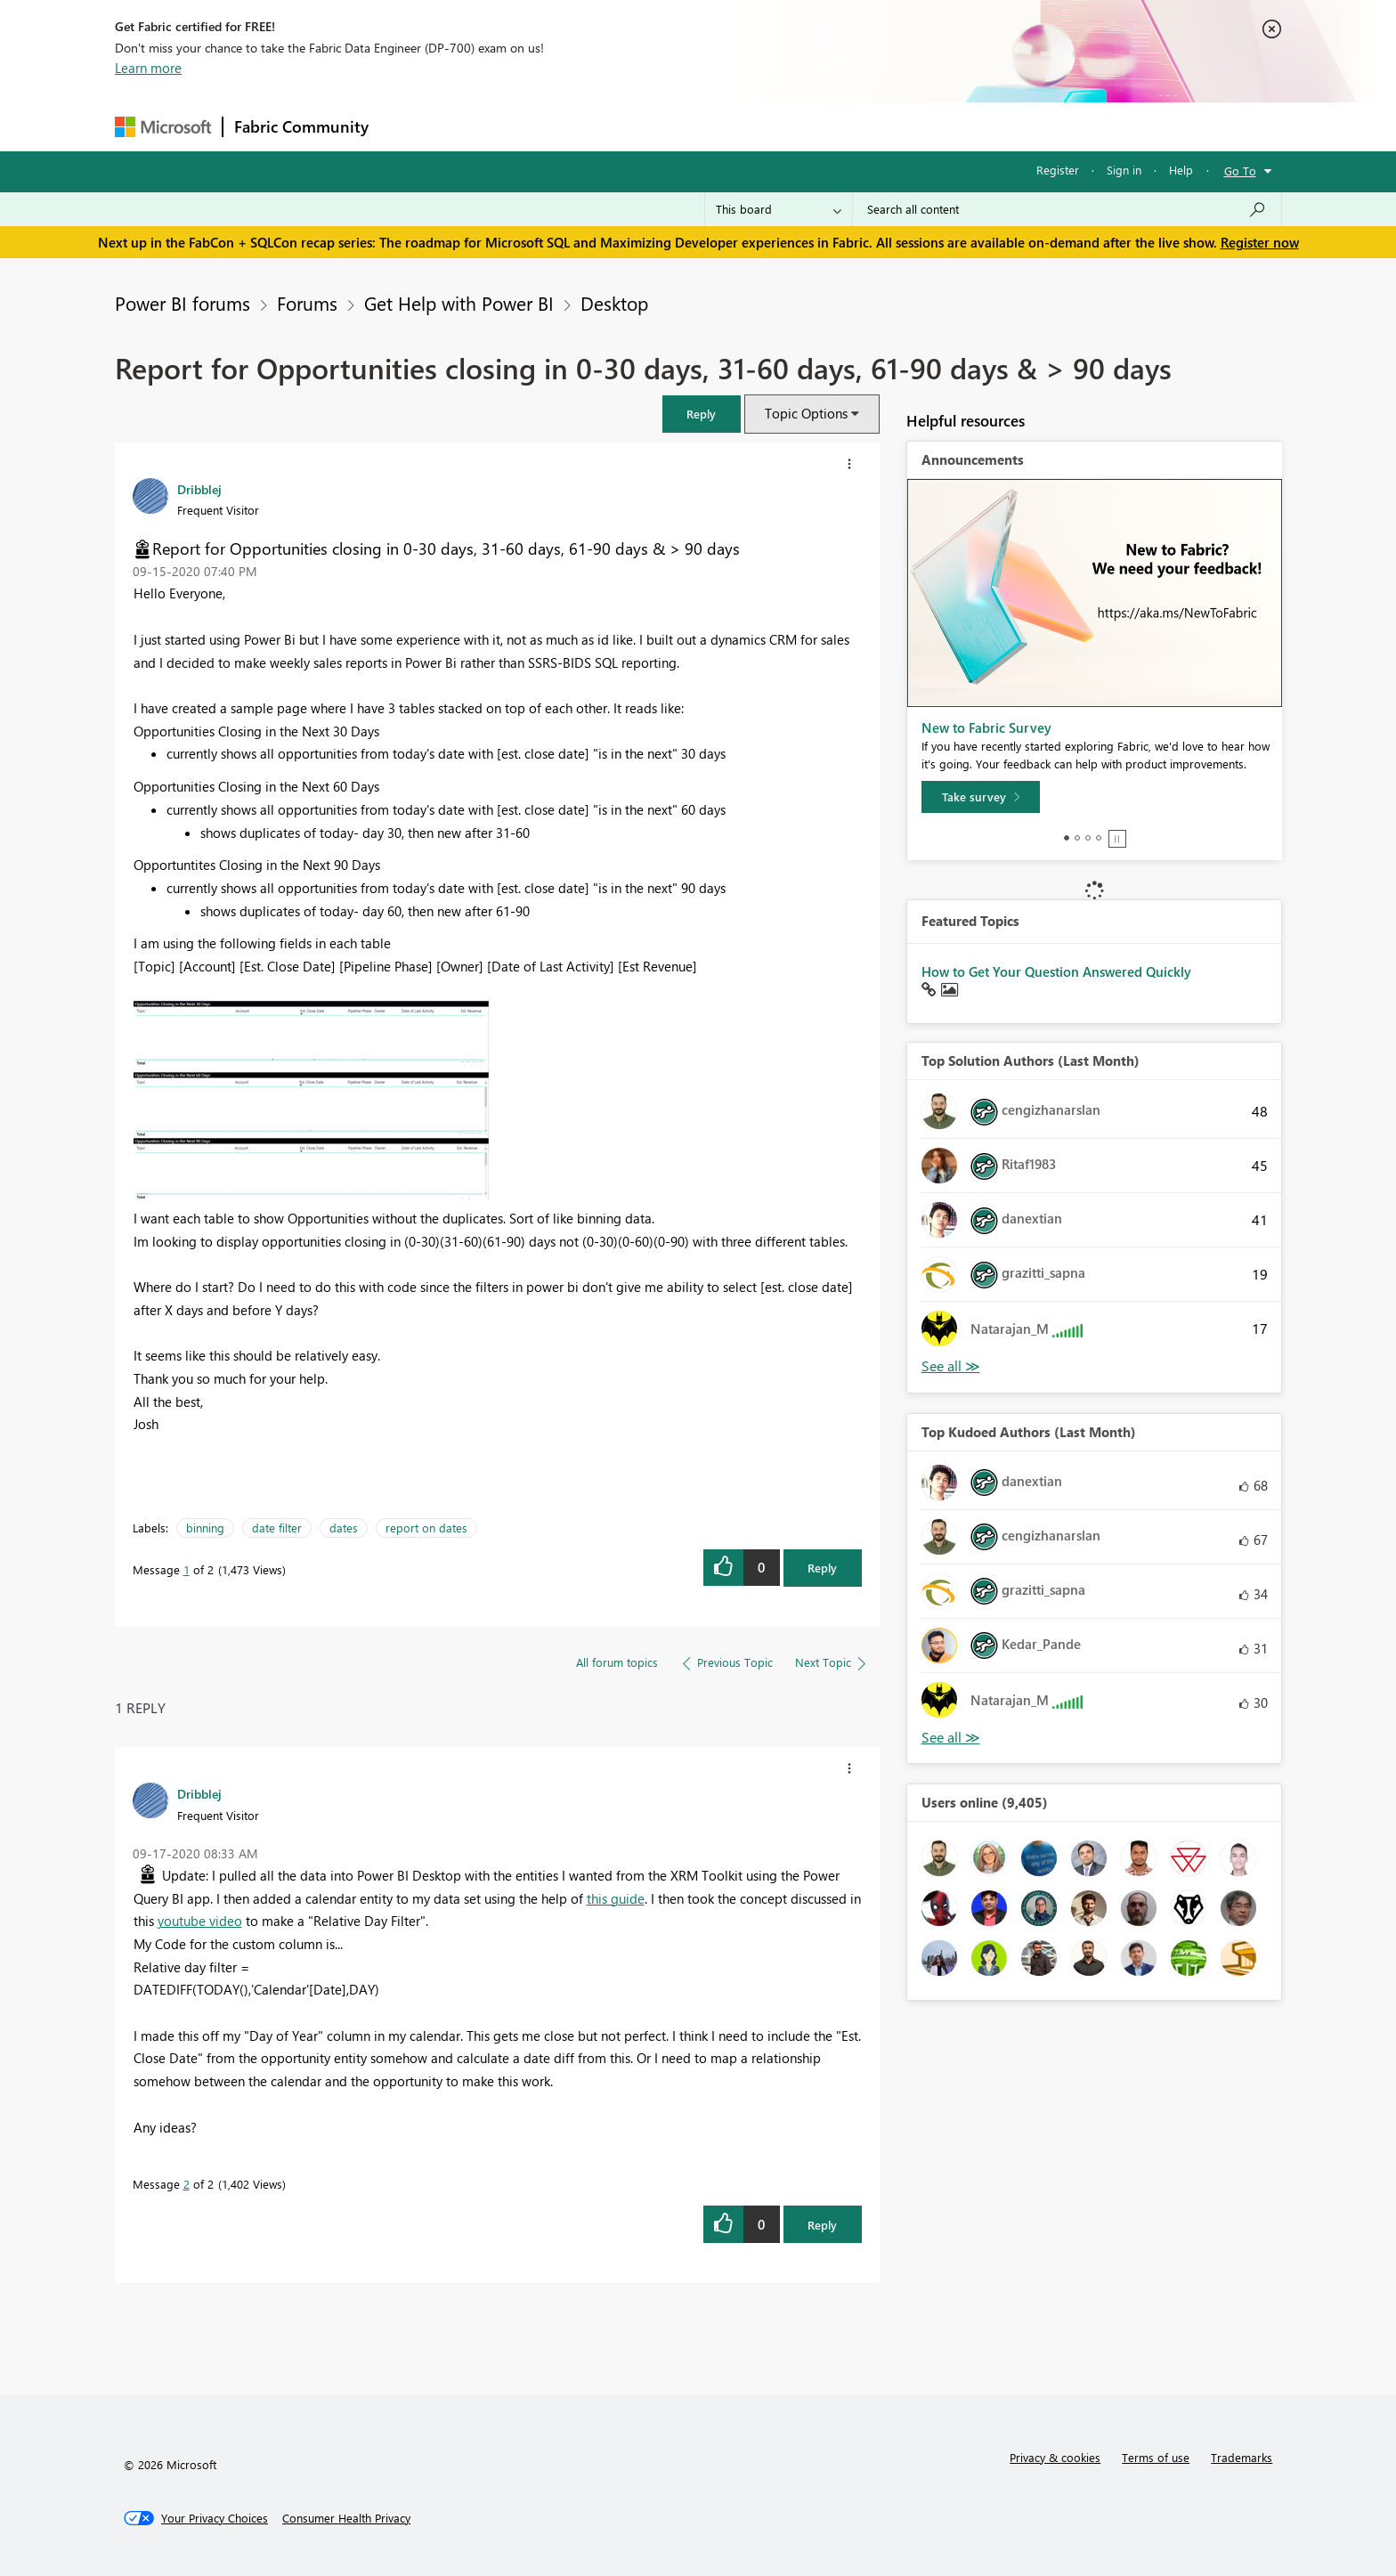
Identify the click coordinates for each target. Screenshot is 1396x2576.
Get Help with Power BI (459, 302)
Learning (788, 126)
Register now (1260, 242)
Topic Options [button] (806, 413)
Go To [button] (1240, 170)
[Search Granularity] (778, 209)
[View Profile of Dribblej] (199, 489)
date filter (277, 1527)
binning (205, 1527)
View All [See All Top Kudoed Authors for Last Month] (950, 1737)
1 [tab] (1066, 837)
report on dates (426, 1527)
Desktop (614, 302)
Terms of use (1155, 2457)
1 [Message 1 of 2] (186, 1569)
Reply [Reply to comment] (822, 2224)
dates (343, 1527)
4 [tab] (1098, 837)
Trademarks (1241, 2457)
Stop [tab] (1117, 839)
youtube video (200, 1921)
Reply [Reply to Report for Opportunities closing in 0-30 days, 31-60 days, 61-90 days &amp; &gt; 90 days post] (822, 1567)
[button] (701, 413)
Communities (639, 126)
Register (1057, 169)
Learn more (148, 68)
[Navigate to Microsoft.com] (163, 127)
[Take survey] (980, 797)
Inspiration (487, 126)
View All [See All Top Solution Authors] (950, 1366)
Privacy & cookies (1055, 2457)
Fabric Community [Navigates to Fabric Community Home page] (301, 126)
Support (863, 126)
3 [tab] (1088, 837)
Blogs (719, 126)
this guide (616, 1898)
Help (1181, 169)
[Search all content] (1067, 209)
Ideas (560, 126)
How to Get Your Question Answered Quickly (1056, 971)
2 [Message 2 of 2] (186, 2183)
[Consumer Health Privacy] (346, 2518)
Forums (409, 126)
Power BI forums (182, 302)
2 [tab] (1077, 837)
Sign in (1124, 169)
